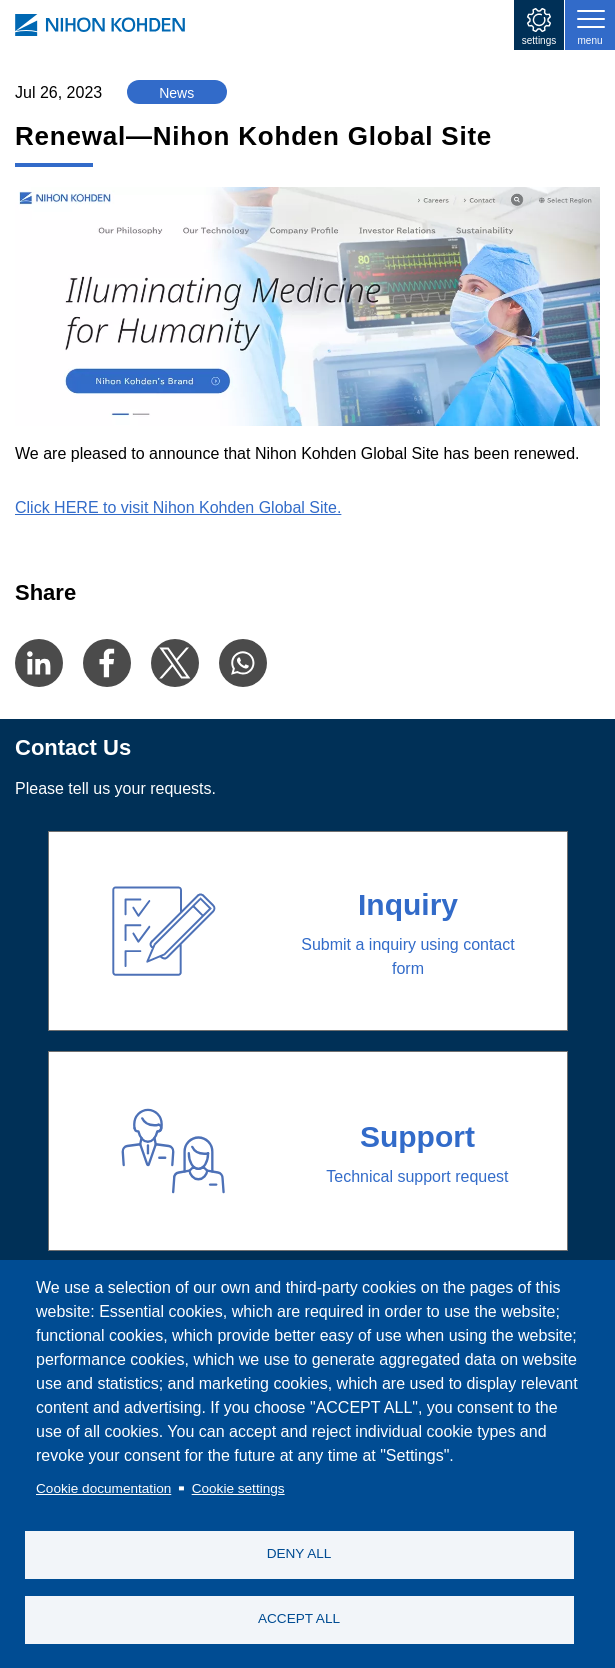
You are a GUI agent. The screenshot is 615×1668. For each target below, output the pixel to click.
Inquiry (408, 904)
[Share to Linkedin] (39, 663)
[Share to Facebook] (107, 663)
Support (417, 1136)
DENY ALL (299, 1553)
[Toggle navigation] (590, 25)
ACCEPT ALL (299, 1618)
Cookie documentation (103, 1488)
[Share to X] (175, 663)
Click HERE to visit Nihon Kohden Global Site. (178, 507)
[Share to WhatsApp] (243, 663)
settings (539, 40)
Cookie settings (238, 1488)
